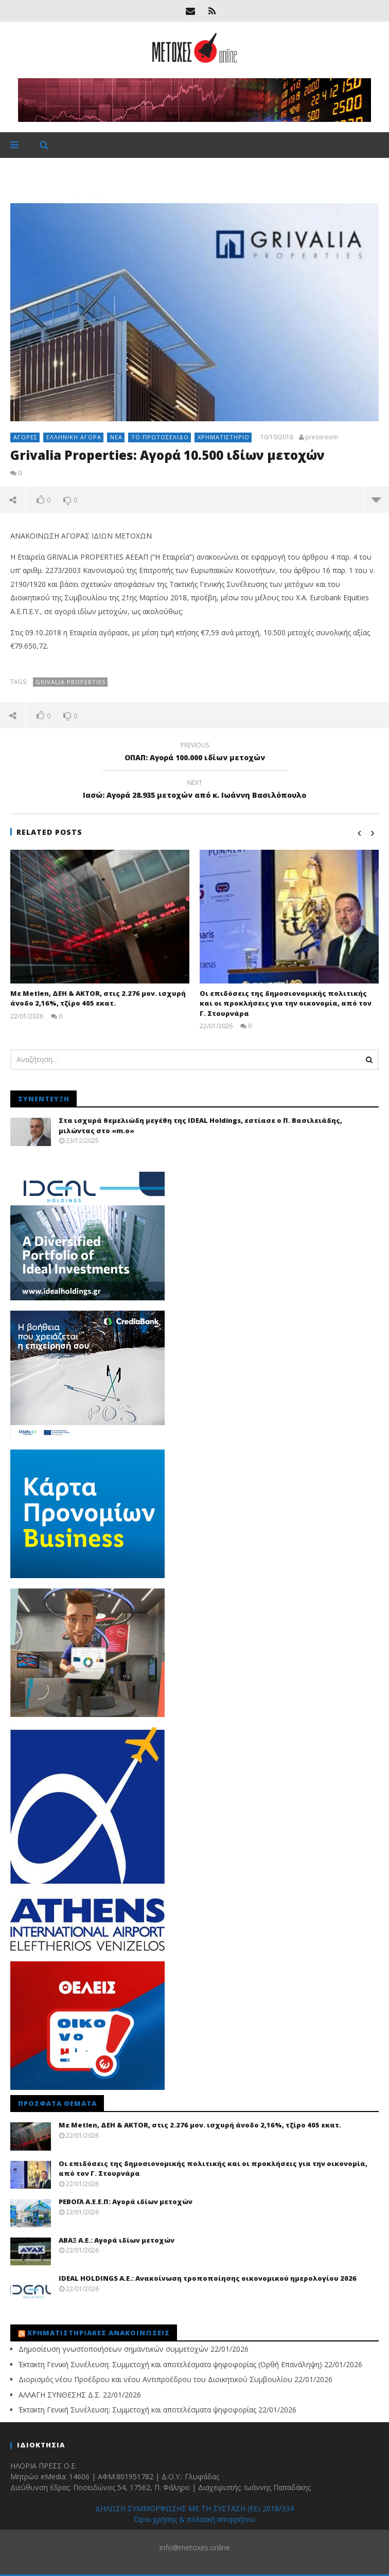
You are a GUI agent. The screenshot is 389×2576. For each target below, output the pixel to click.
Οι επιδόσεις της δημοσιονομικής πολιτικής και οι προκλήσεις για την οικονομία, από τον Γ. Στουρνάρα (286, 1003)
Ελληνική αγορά (73, 437)
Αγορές (25, 437)
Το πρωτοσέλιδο (160, 437)
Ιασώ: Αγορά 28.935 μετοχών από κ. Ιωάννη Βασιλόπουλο (194, 790)
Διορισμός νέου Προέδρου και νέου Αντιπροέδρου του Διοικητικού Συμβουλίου (155, 2379)
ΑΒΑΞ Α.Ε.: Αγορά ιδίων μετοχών (116, 2240)
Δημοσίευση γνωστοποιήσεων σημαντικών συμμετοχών (113, 2349)
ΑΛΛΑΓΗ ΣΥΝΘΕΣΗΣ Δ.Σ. (60, 2395)
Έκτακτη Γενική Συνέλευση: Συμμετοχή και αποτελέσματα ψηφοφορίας (137, 2409)
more (376, 499)
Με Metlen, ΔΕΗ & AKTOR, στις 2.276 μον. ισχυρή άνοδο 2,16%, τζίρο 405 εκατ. (98, 998)
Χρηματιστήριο (224, 437)
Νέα (116, 437)
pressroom (321, 437)
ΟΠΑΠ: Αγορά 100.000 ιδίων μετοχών (194, 753)
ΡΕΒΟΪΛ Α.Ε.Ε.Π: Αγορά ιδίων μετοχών (125, 2201)
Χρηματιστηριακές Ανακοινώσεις (98, 2332)
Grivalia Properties (70, 682)
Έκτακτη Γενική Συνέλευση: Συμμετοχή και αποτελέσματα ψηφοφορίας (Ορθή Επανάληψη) (170, 2364)
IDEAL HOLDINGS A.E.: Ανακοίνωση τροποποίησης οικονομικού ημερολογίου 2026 (208, 2278)
